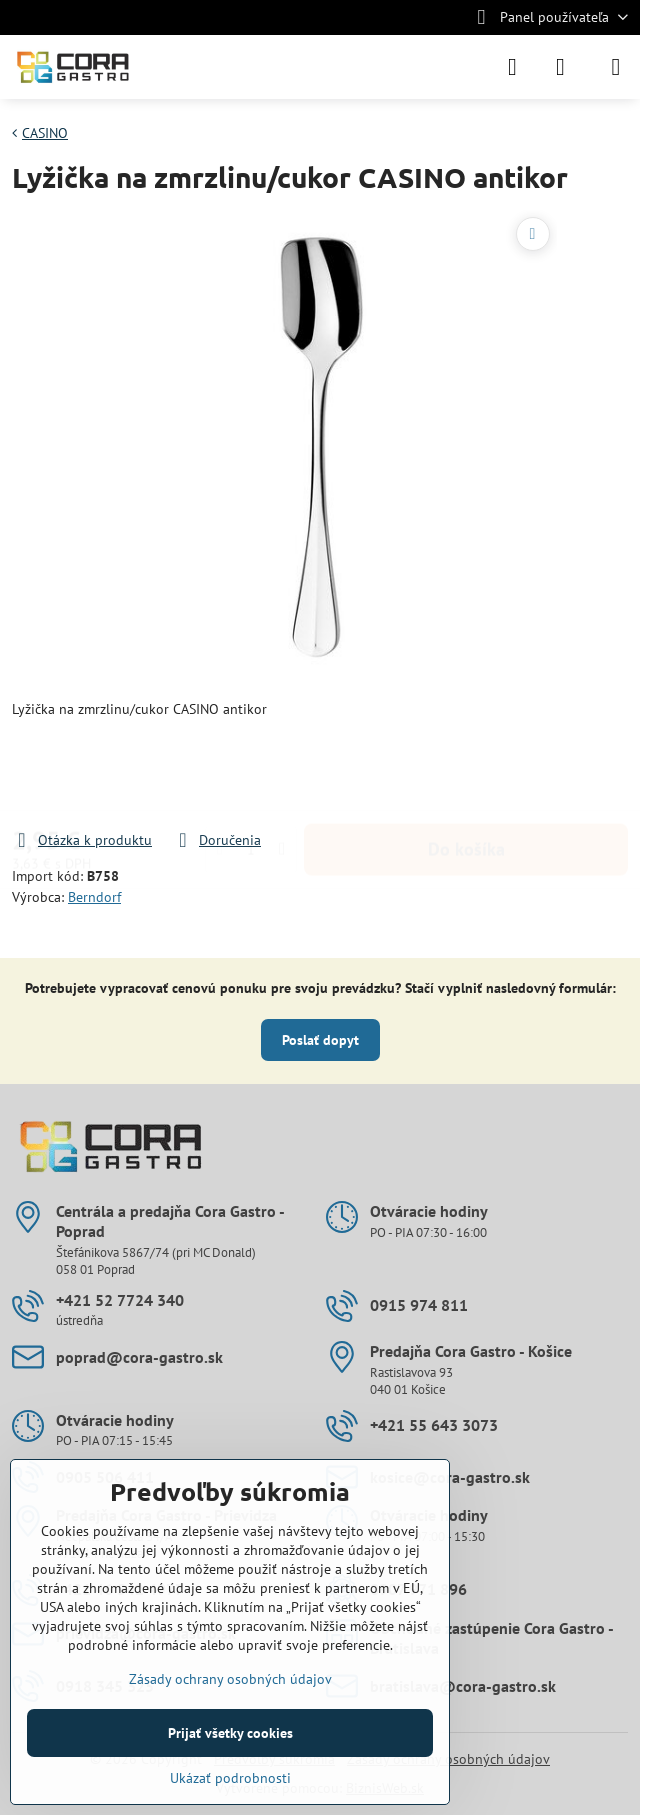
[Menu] (616, 67)
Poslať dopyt (320, 1040)
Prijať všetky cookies (230, 1733)
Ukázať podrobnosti (230, 1778)
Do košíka (466, 774)
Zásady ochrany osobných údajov (230, 1679)
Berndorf (94, 897)
